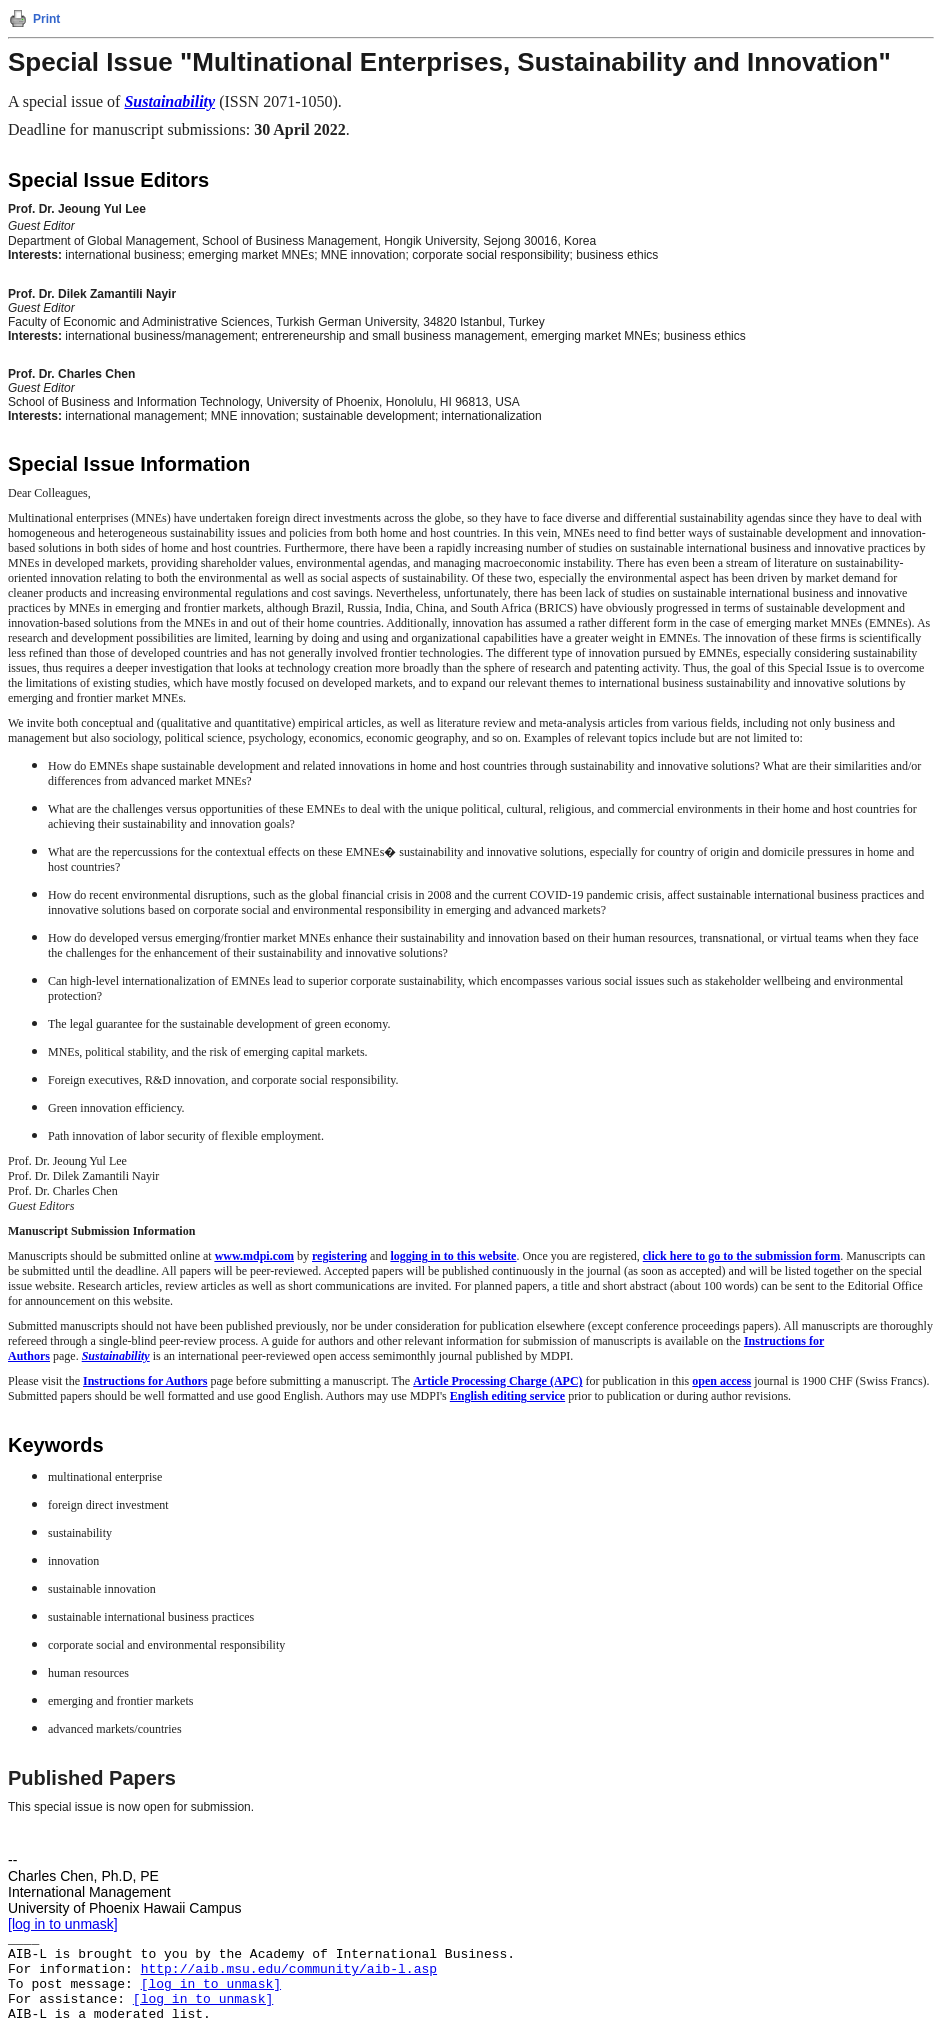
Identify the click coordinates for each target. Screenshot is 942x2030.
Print (46, 19)
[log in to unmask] (63, 1924)
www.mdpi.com (254, 1256)
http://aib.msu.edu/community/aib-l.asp (289, 1969)
